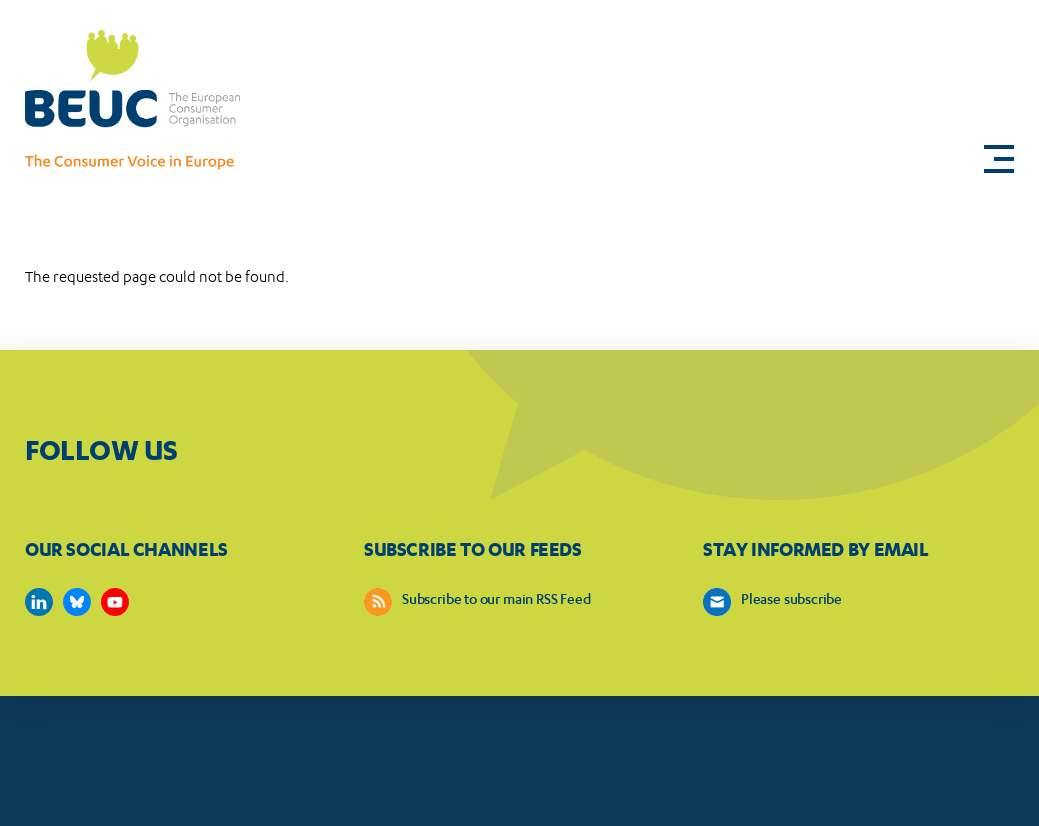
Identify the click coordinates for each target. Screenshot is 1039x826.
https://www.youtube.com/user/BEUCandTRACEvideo (115, 602)
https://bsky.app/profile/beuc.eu (77, 602)
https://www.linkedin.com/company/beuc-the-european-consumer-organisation (39, 602)
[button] (999, 159)
